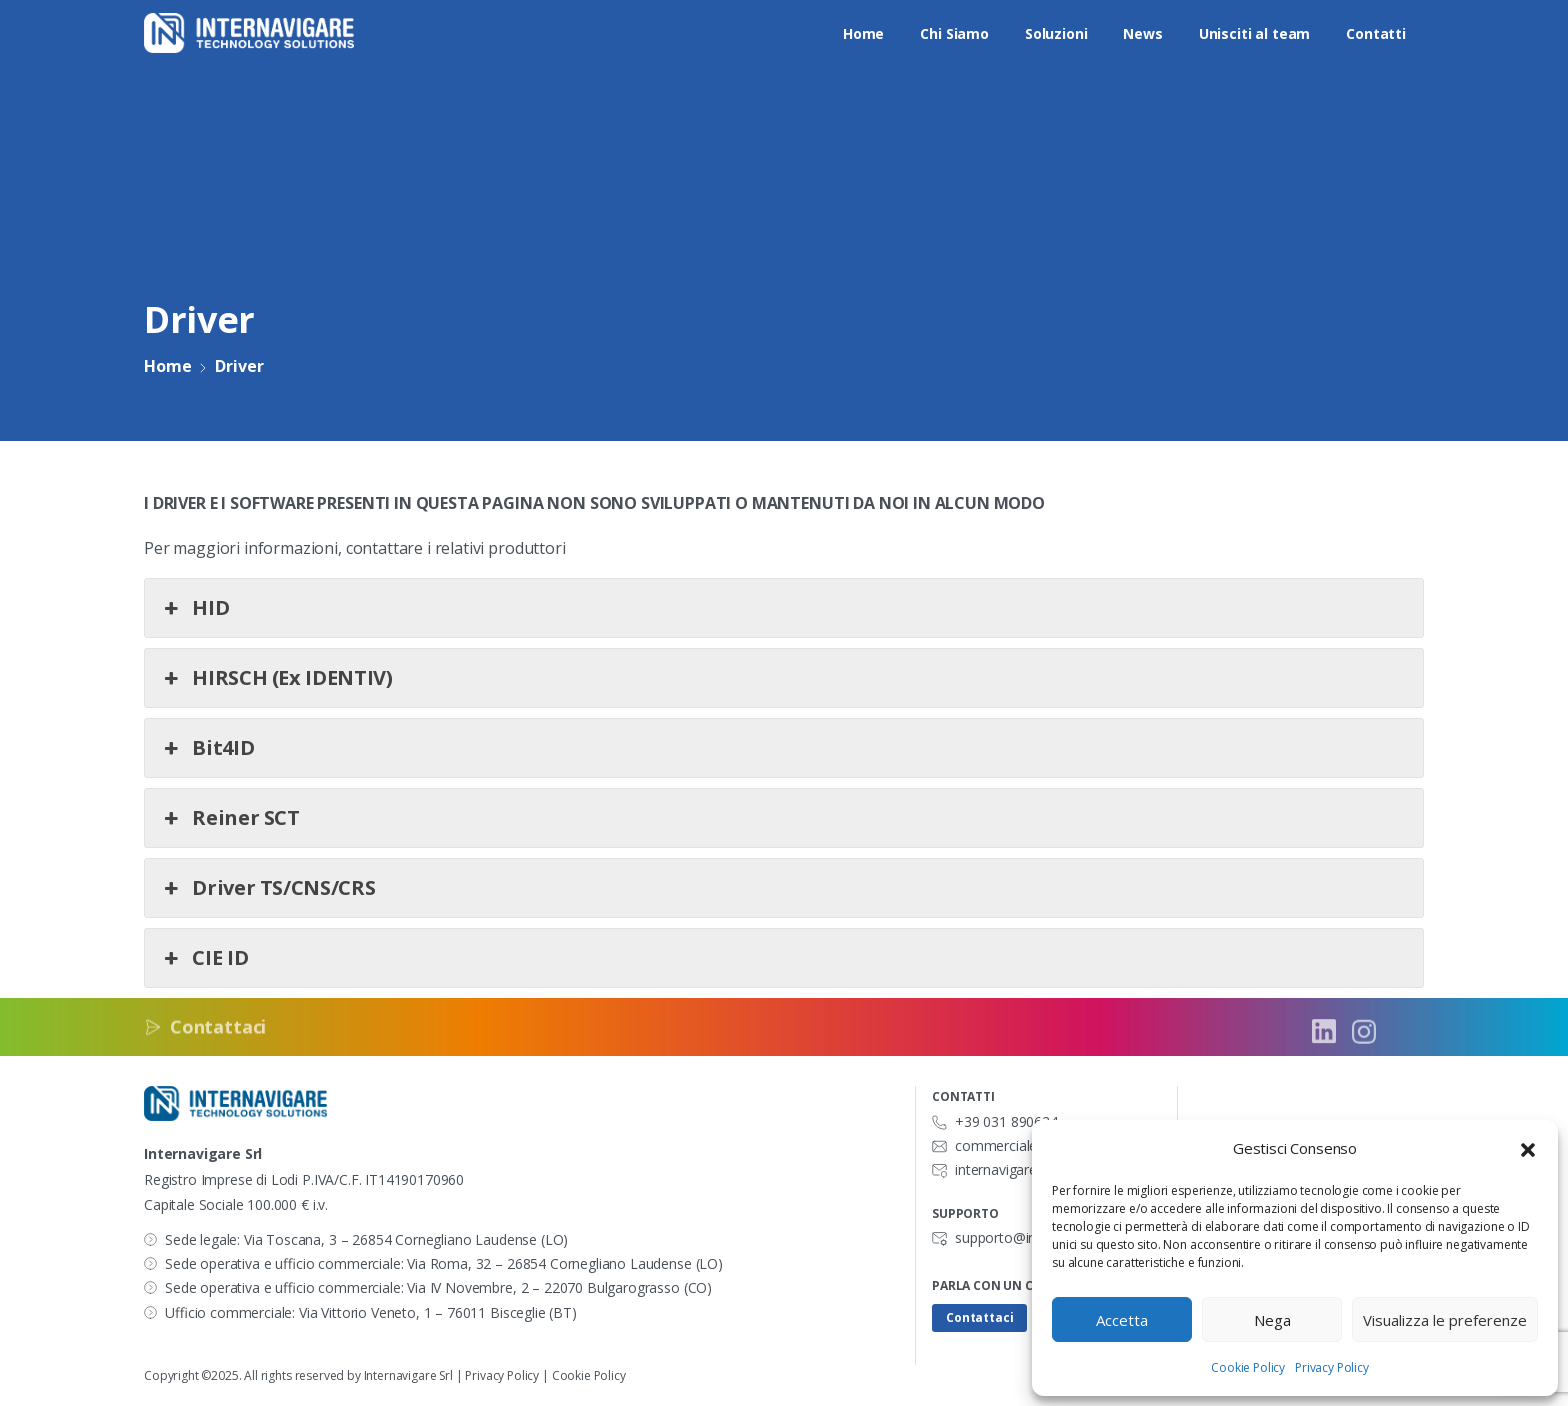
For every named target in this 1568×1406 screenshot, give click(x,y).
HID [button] (194, 608)
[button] (1528, 1149)
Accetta (1122, 1320)
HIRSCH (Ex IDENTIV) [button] (276, 678)
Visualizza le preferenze (1445, 1320)
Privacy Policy (1332, 1367)
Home (166, 366)
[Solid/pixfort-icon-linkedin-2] (1324, 1038)
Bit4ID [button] (207, 748)
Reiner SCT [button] (230, 818)
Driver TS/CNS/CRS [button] (267, 888)
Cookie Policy (1248, 1367)
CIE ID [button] (204, 958)
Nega (1272, 1320)
